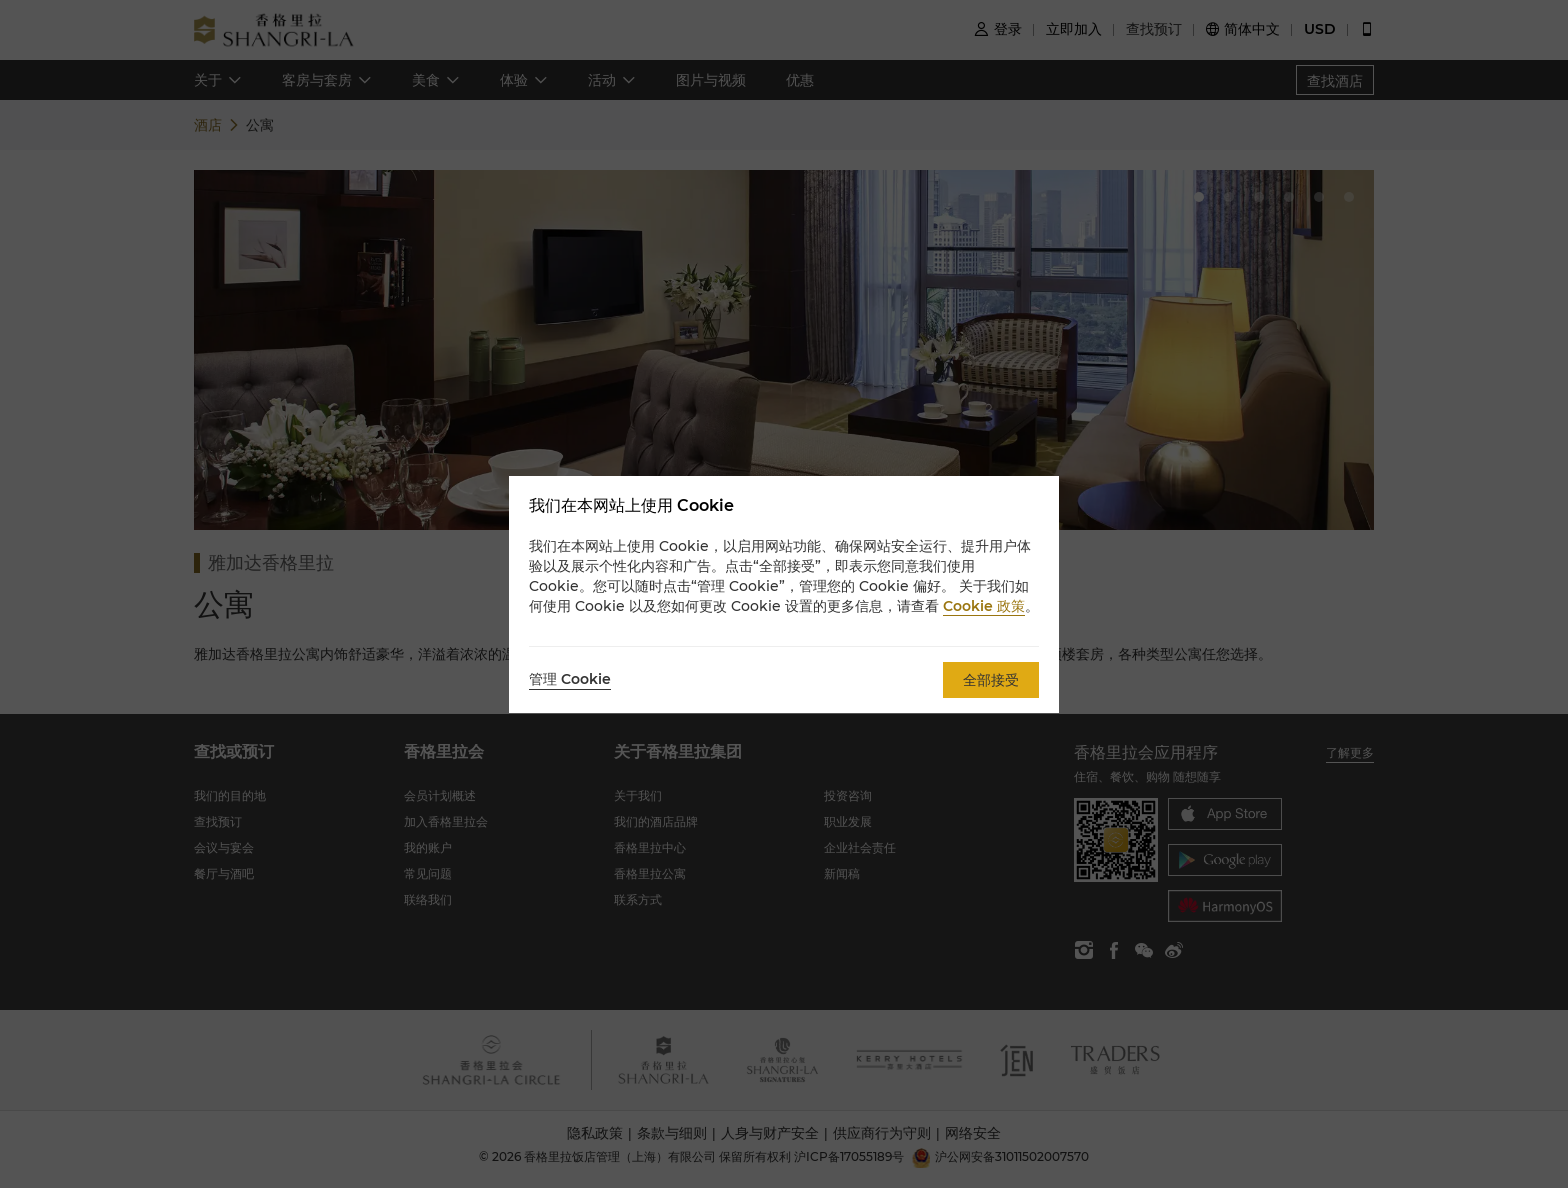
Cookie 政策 (984, 606)
